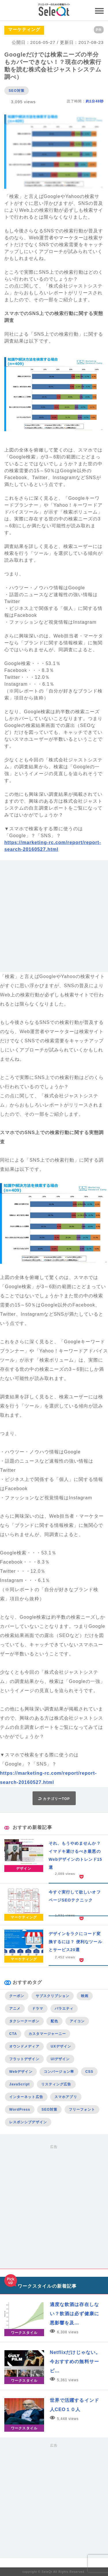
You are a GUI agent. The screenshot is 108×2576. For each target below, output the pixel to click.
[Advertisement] (54, 918)
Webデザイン (21, 2072)
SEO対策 (16, 91)
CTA (13, 2034)
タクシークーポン (24, 2021)
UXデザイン (61, 2046)
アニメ (14, 2009)
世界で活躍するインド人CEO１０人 (74, 2405)
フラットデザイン (24, 2059)
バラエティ (64, 2009)
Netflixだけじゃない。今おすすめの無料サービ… (75, 2361)
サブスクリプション (53, 1996)
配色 (54, 2021)
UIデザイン (60, 2059)
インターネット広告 (26, 2097)
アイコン (77, 2021)
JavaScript (19, 2084)
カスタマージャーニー (47, 2034)
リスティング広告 (56, 2084)
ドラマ (37, 2009)
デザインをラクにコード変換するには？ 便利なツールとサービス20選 (75, 1941)
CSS (89, 2072)
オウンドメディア (24, 2046)
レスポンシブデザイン (28, 2122)
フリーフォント (82, 2110)
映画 (84, 1996)
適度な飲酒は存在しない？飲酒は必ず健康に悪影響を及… (74, 2313)
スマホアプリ (65, 2097)
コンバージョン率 (59, 2072)
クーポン (16, 1996)
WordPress (19, 2110)
